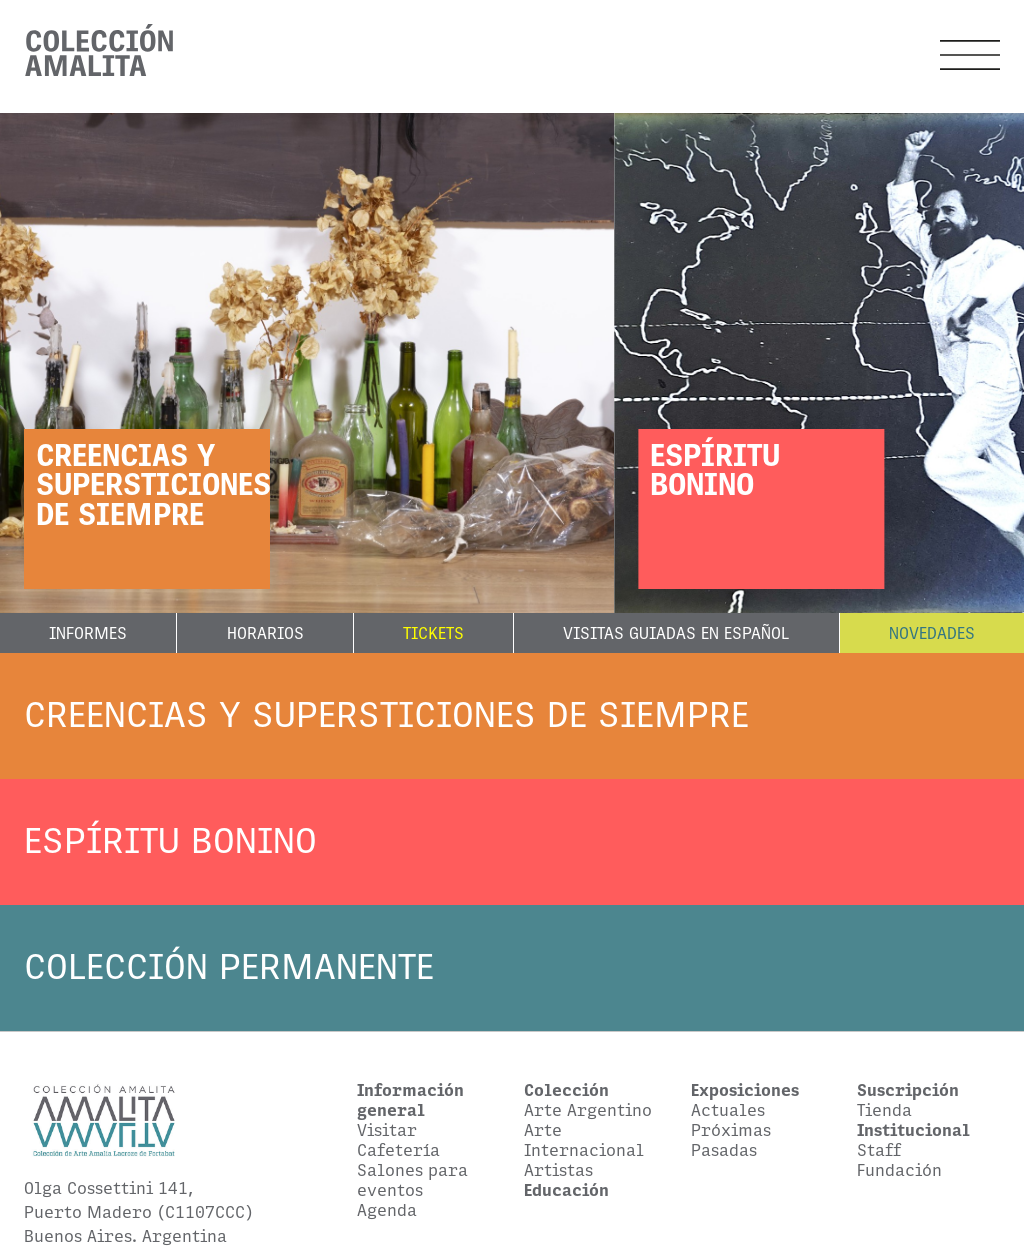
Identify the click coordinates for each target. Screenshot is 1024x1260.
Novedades (932, 633)
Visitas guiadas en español (676, 633)
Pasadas (724, 1150)
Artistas (558, 1170)
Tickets (433, 633)
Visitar (387, 1130)
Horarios (265, 633)
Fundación (899, 1170)
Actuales (728, 1110)
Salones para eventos (412, 1180)
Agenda (387, 1210)
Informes (88, 633)
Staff (879, 1150)
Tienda (884, 1110)
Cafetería (398, 1150)
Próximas (731, 1130)
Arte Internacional (584, 1140)
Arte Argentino (588, 1110)
